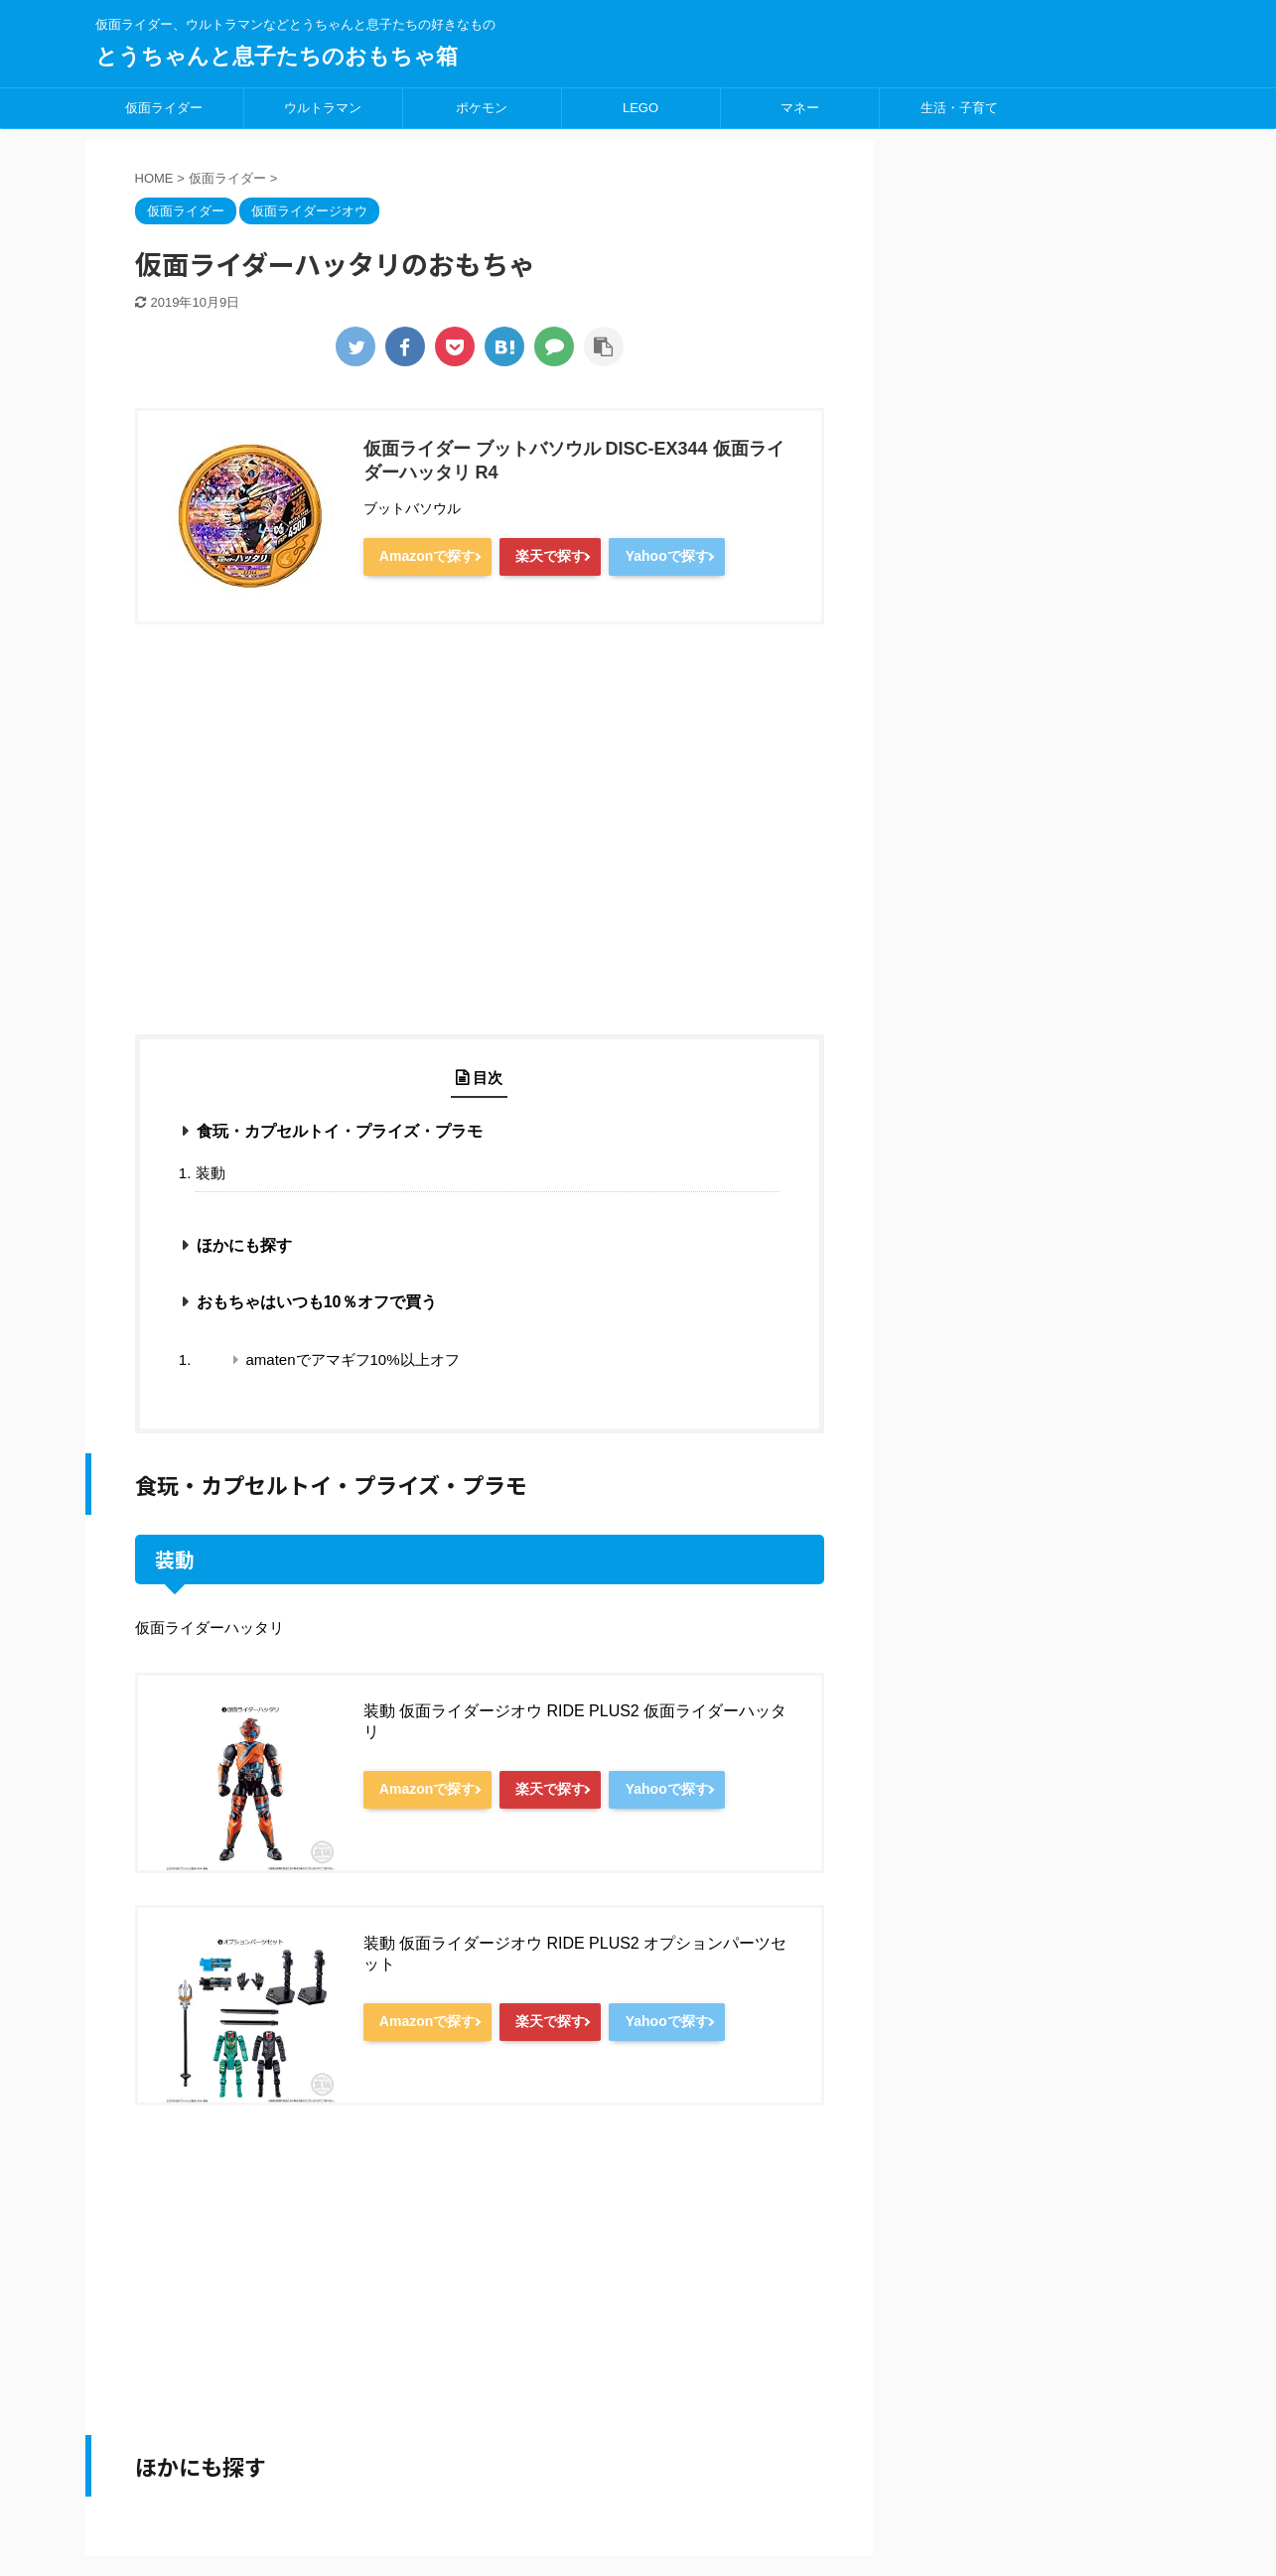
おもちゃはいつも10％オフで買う (317, 1301)
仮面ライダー (164, 107)
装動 (210, 1172)
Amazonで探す (435, 557)
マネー (799, 107)
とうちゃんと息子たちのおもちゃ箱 (276, 56)
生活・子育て (959, 107)
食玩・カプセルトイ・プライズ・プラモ (340, 1131)
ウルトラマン (322, 107)
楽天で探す (573, 557)
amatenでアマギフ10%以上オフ (353, 1359)
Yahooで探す (705, 557)
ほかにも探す (244, 1245)
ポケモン (481, 107)
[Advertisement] (479, 849)
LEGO (640, 107)
